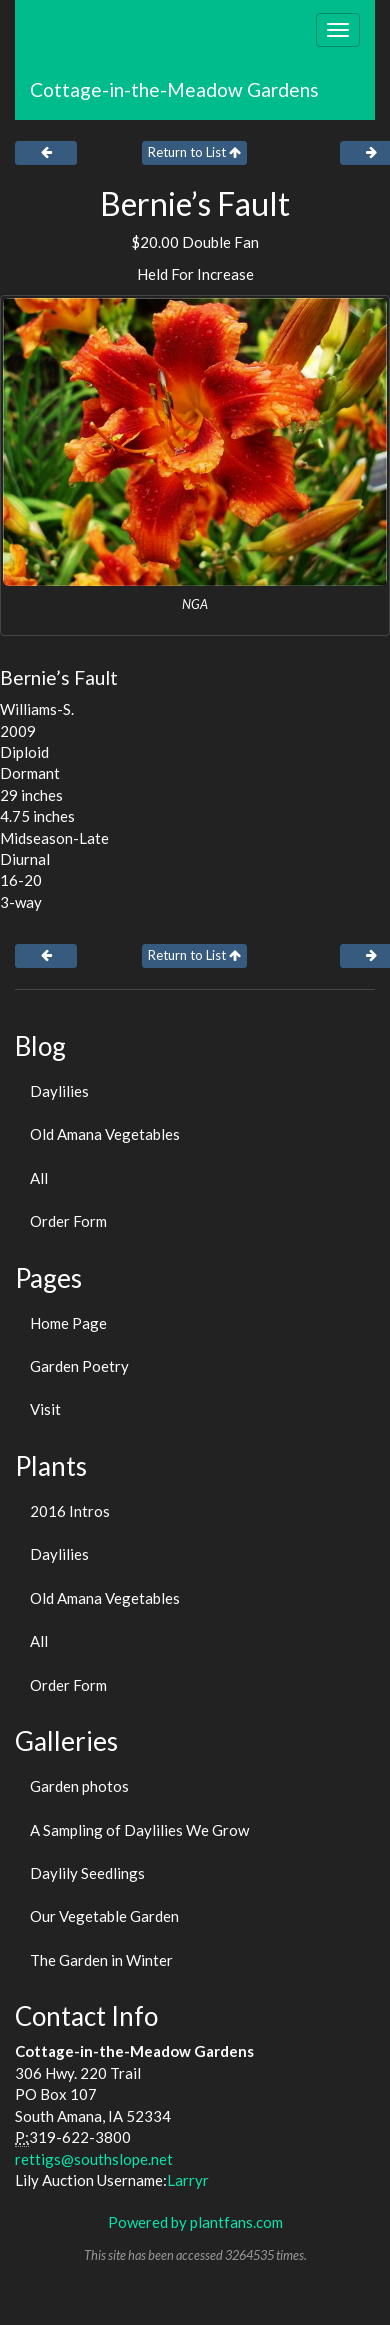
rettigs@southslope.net (94, 2159)
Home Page (68, 1323)
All (39, 1178)
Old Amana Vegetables (105, 1134)
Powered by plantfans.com (195, 2222)
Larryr (188, 2180)
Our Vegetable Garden (104, 1916)
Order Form (68, 1221)
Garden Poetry (79, 1366)
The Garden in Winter (101, 1960)
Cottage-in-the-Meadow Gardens (174, 89)
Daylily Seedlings (87, 1873)
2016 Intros (70, 1511)
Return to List (194, 152)
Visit (45, 1409)
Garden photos (79, 1786)
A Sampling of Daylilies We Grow (139, 1830)
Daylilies (59, 1091)
